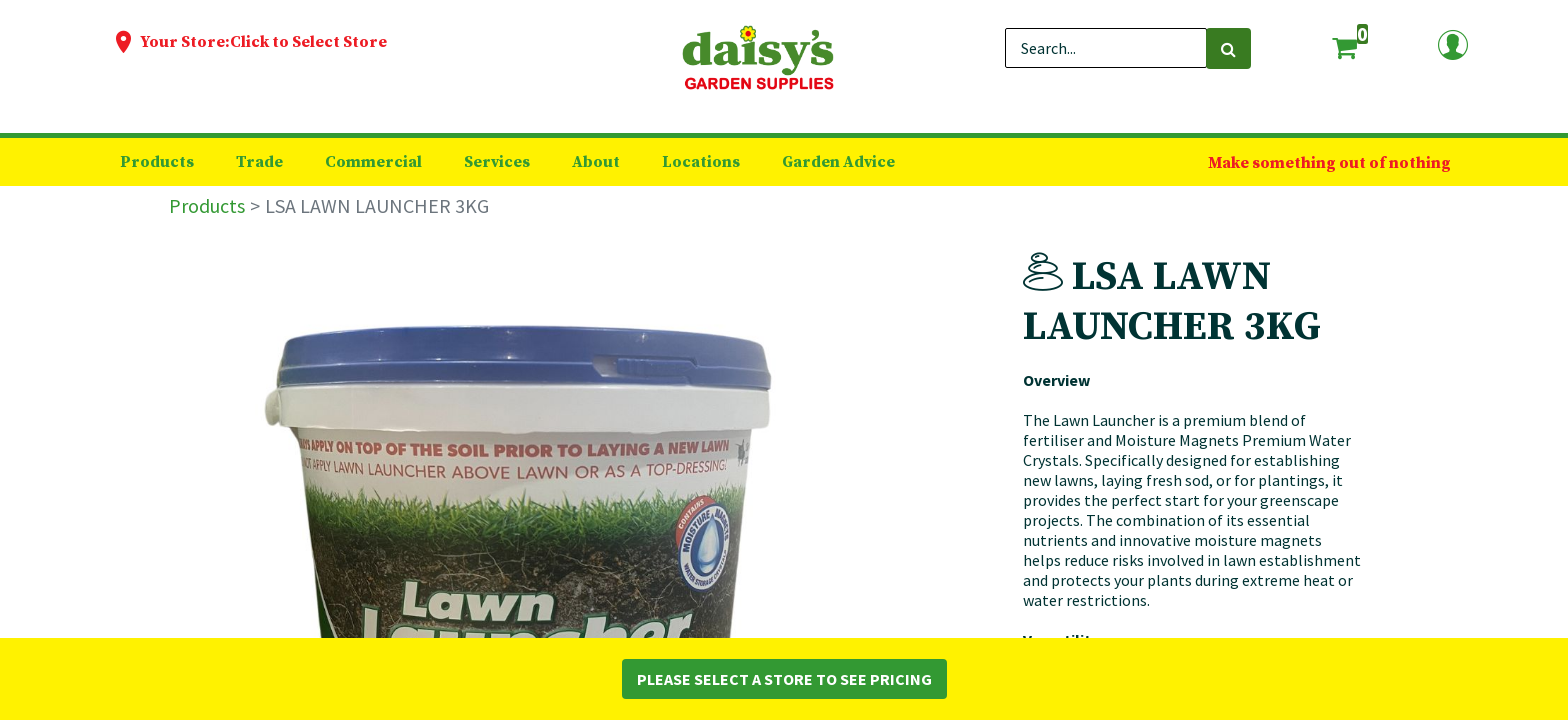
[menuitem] (157, 162)
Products (207, 205)
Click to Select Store (308, 42)
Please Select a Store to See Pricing (784, 679)
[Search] (1228, 48)
